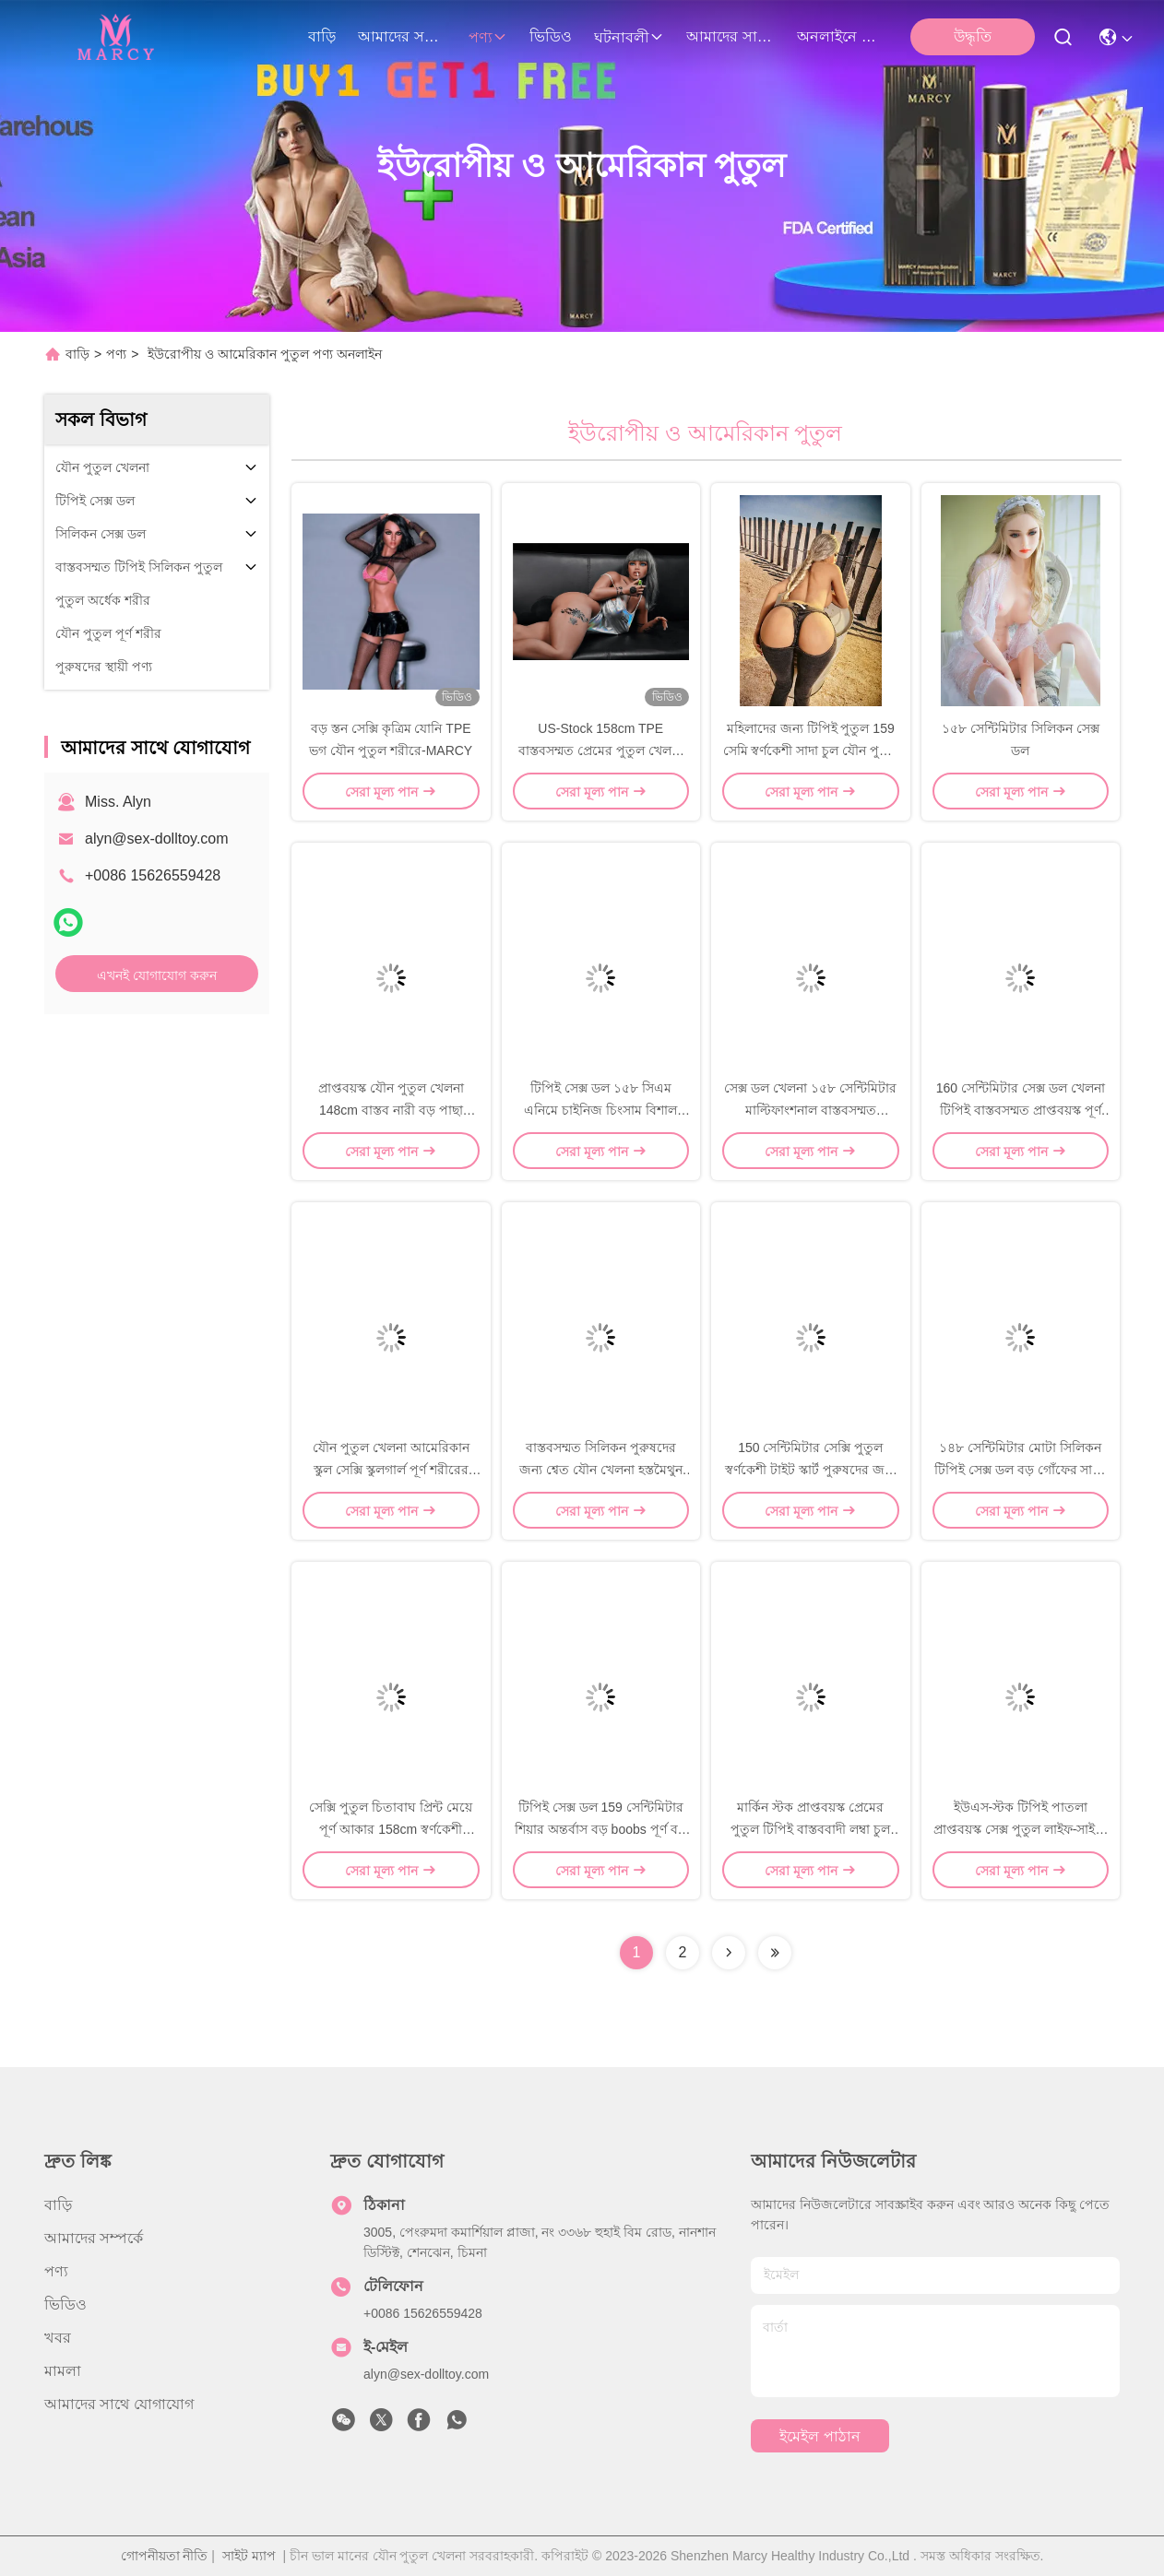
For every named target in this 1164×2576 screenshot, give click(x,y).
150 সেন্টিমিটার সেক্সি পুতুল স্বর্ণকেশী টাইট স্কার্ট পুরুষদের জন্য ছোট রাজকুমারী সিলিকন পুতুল (810, 1469)
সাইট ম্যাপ (249, 2555)
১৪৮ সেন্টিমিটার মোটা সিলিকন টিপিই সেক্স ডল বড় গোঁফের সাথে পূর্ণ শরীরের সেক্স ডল (1020, 1469)
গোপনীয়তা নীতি (164, 2555)
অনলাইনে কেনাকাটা (841, 36)
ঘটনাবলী (629, 37)
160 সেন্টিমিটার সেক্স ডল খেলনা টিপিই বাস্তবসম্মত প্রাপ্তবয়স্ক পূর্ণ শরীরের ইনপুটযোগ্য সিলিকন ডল (1020, 1110)
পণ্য (488, 37)
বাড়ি (322, 36)
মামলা (62, 2371)
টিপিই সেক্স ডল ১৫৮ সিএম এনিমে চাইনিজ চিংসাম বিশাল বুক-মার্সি (600, 1110)
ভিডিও (550, 36)
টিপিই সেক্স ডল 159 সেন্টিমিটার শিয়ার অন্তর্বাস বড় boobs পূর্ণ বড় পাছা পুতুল (601, 1829)
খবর (57, 2338)
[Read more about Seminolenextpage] (728, 1952)
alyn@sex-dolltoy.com (157, 838)
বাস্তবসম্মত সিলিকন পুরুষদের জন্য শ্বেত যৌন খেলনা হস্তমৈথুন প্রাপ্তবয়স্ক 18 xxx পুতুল (601, 1469)
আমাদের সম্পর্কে (402, 36)
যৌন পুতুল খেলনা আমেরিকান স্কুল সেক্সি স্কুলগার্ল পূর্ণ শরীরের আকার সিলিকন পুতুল (391, 1469)
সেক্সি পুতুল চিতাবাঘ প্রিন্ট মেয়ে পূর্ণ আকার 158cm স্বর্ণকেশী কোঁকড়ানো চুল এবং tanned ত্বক (390, 1829)
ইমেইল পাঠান (819, 2436)
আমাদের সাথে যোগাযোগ (730, 36)
